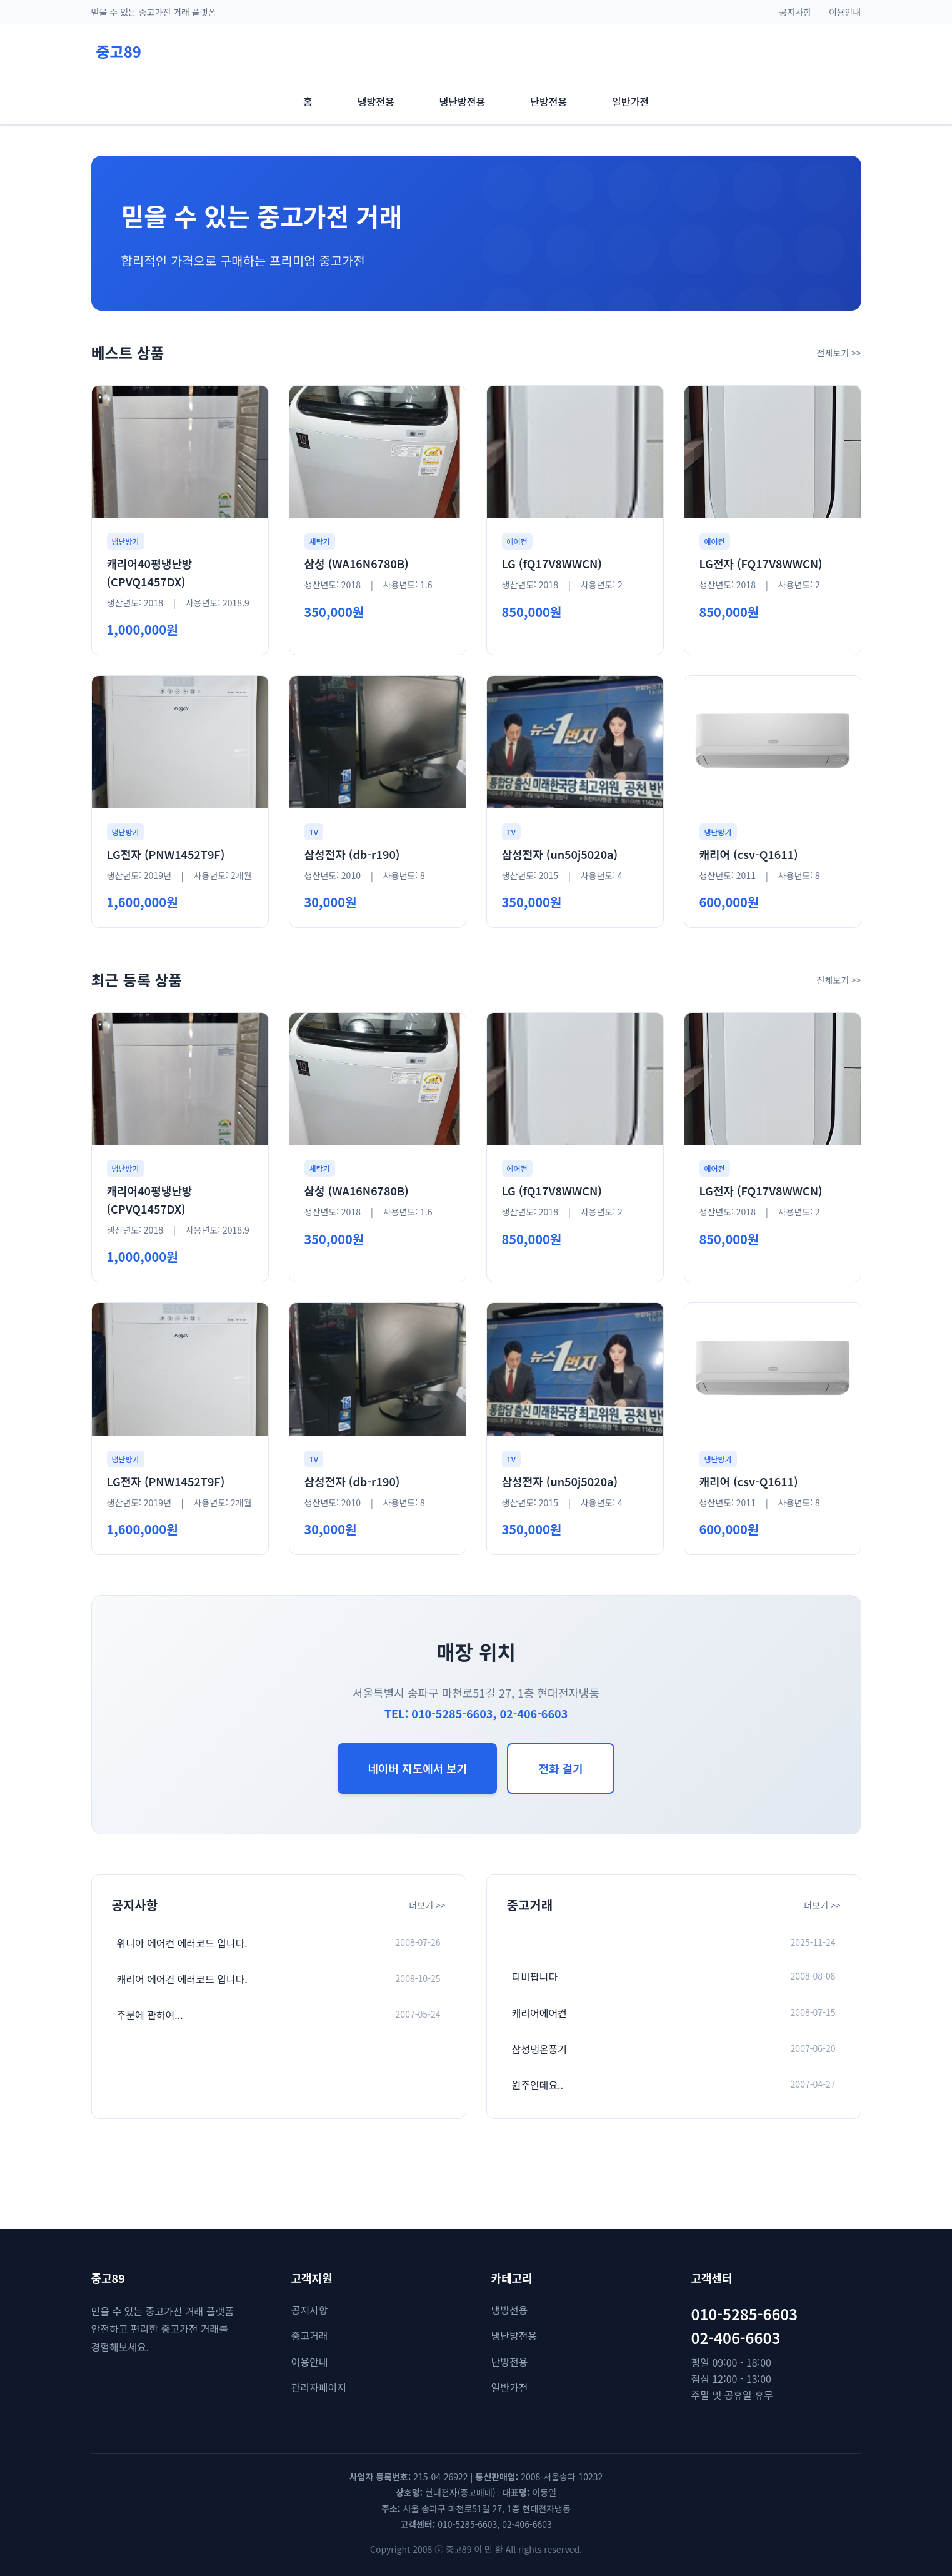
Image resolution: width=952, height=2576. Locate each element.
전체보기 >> (839, 352)
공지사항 (795, 12)
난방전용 (509, 2361)
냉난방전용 (514, 2335)
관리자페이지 (318, 2387)
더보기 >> (427, 1905)
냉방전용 (509, 2309)
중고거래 (309, 2335)
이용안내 (845, 12)
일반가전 (509, 2387)
